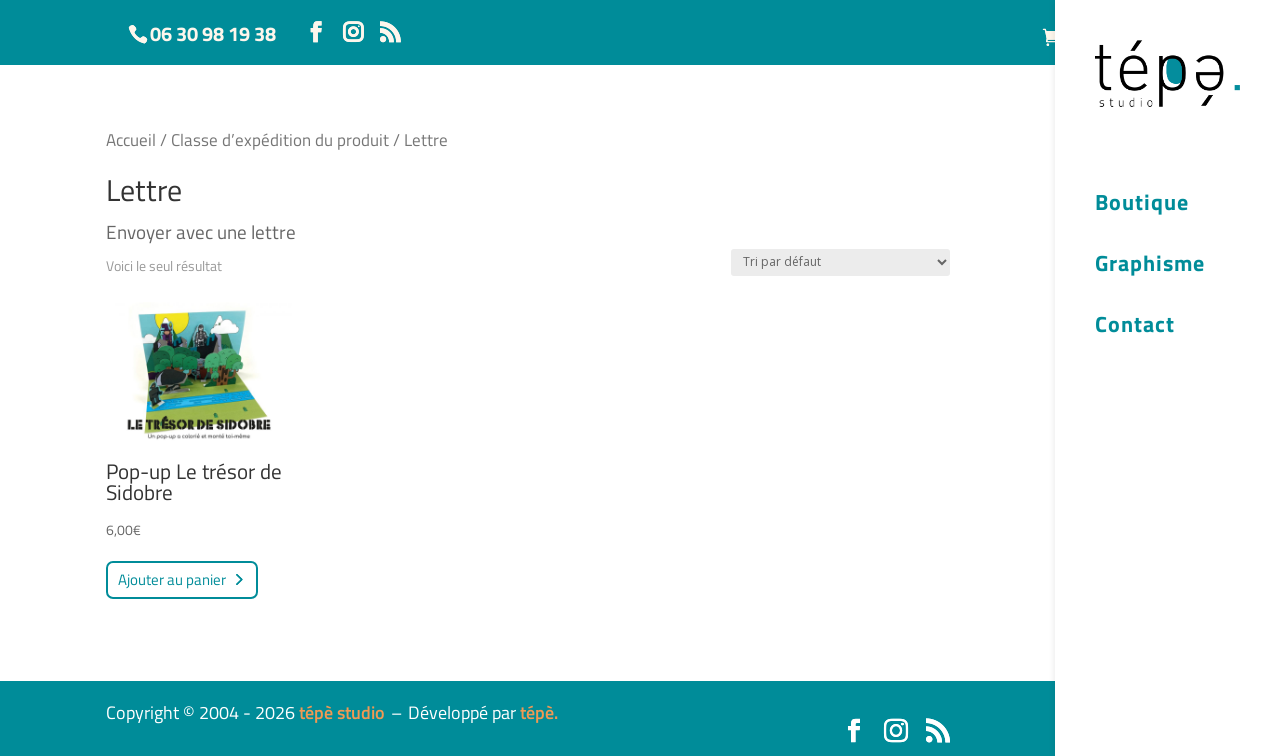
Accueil (131, 139)
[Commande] (840, 262)
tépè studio (342, 712)
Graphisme (1150, 266)
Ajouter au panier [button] (172, 579)
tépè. (539, 712)
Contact (1135, 327)
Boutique (1142, 205)
